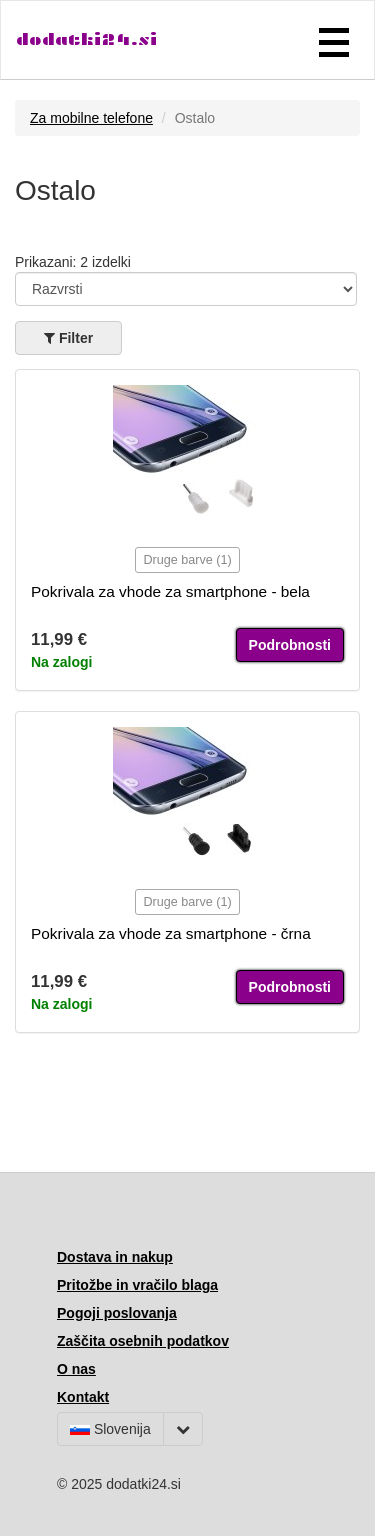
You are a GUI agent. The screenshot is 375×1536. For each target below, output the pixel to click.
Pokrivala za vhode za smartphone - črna (171, 933)
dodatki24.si (86, 39)
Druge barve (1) (187, 560)
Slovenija (110, 1429)
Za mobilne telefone (91, 118)
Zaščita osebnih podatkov (143, 1341)
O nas (76, 1369)
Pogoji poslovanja (117, 1313)
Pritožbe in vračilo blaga (137, 1285)
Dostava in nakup (115, 1257)
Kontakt (83, 1397)
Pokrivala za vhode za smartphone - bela (170, 591)
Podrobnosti (290, 645)
